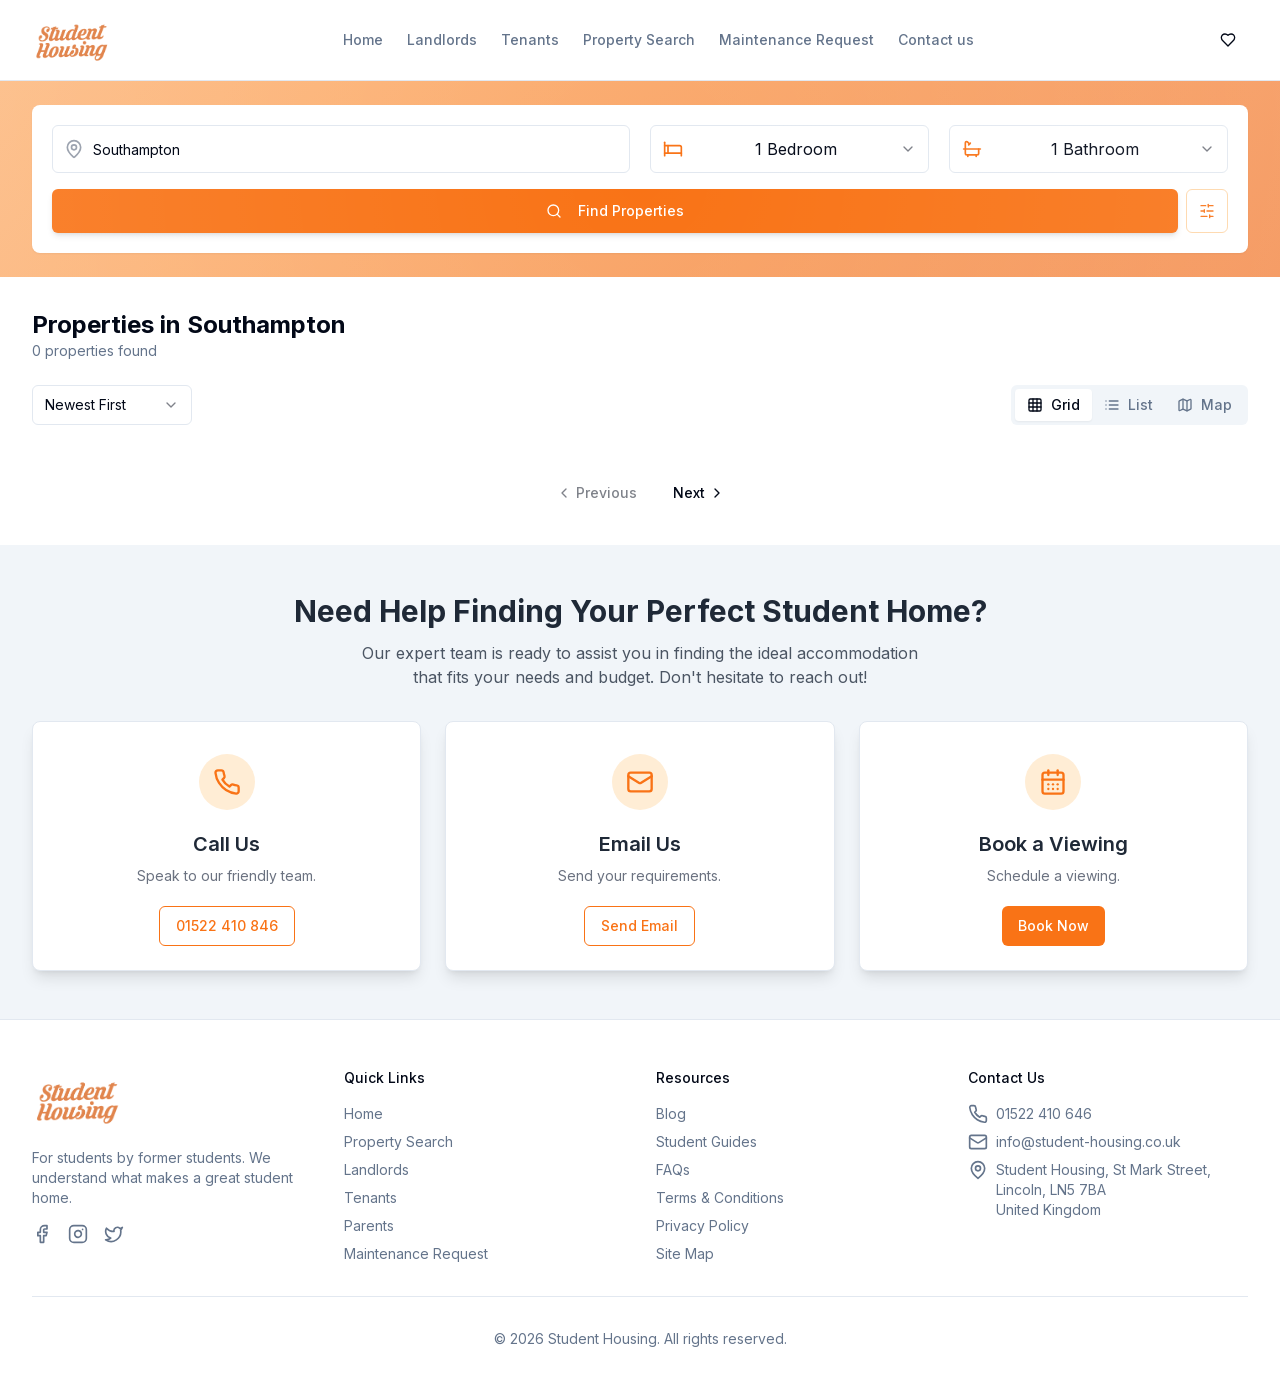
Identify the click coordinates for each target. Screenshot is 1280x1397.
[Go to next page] (696, 493)
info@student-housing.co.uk (1088, 1141)
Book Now (1053, 925)
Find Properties (615, 210)
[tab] (1053, 405)
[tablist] (1129, 405)
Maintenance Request (796, 39)
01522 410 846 (227, 925)
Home (363, 39)
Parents (369, 1225)
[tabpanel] (640, 477)
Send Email (639, 925)
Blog (671, 1113)
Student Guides (706, 1141)
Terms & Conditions (720, 1197)
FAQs (673, 1169)
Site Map (685, 1253)
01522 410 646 (1044, 1113)
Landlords (442, 39)
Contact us (936, 39)
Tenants (530, 39)
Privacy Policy (702, 1225)
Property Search (639, 39)
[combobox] (789, 149)
